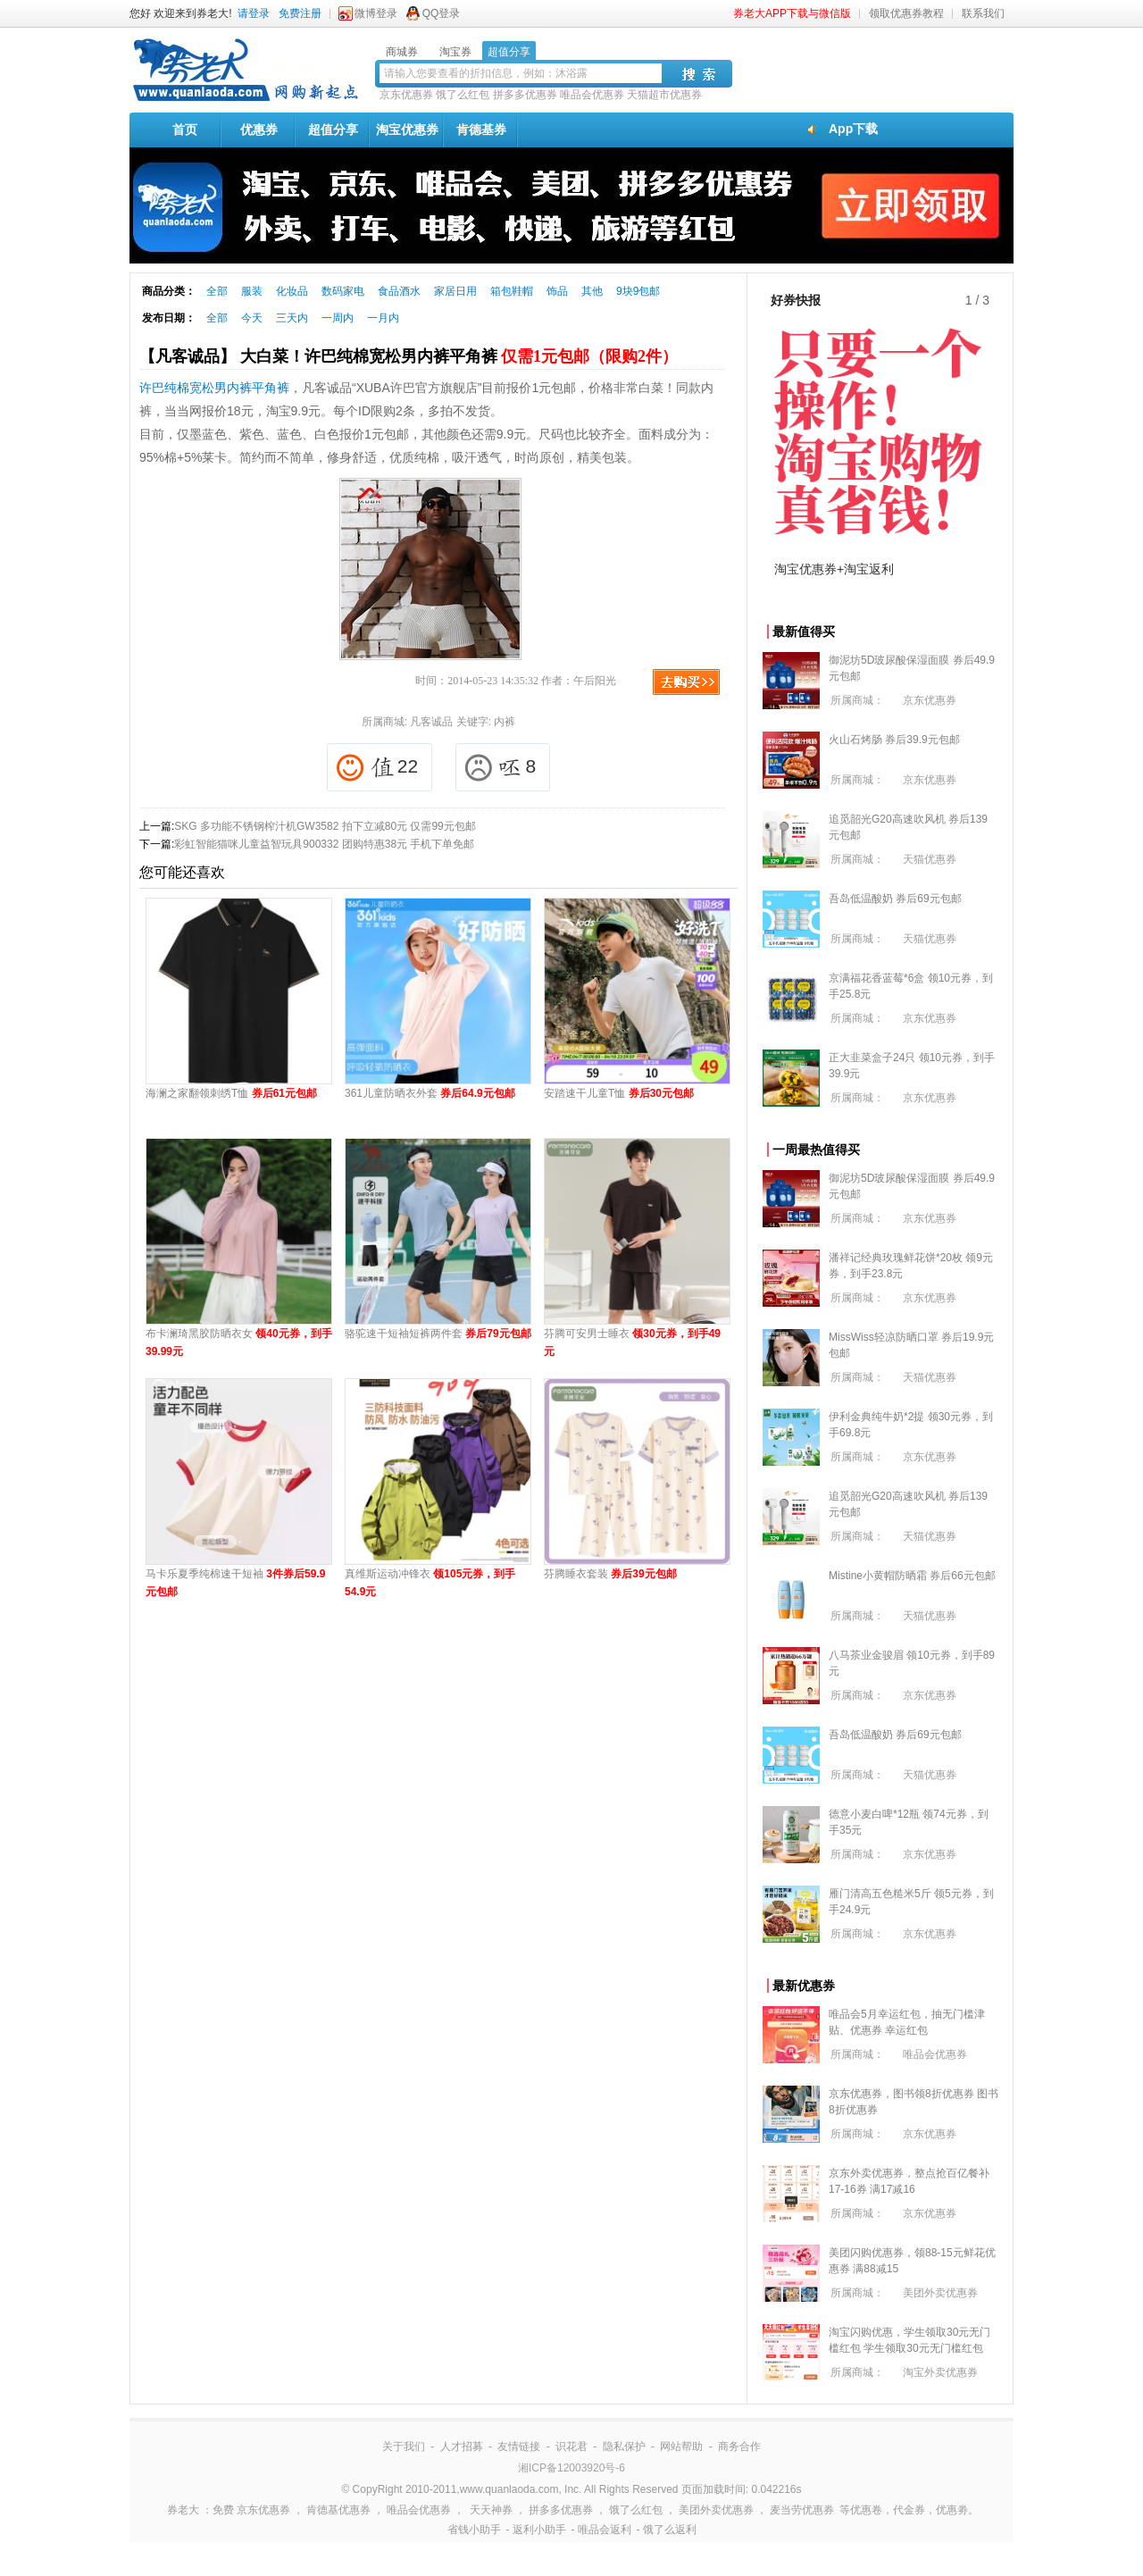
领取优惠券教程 (906, 13)
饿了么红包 (462, 94)
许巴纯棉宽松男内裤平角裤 (214, 388)
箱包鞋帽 (511, 291)
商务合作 (739, 2446)
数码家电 (342, 291)
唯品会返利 (604, 2529)
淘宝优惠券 (407, 129)
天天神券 (491, 2510)
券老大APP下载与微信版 (792, 13)
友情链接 (518, 2446)
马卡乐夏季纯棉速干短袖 (235, 1583)
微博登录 (376, 13)
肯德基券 (481, 129)
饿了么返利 (670, 2529)
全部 (217, 291)
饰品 (557, 291)
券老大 (183, 2510)
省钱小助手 (474, 2529)
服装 (252, 291)
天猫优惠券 (929, 859)
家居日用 (455, 291)
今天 (252, 318)
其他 (592, 291)
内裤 (504, 721)
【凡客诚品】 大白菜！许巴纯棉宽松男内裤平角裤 (408, 356)
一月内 (383, 318)
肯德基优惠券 (338, 2510)
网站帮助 (681, 2446)
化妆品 (292, 291)
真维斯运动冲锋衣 (430, 1583)
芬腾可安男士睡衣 (632, 1342)
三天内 (292, 318)
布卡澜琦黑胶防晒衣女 (239, 1342)
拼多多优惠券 (525, 94)
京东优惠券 (406, 94)
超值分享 (333, 129)
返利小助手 (539, 2529)
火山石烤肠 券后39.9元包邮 (894, 739)
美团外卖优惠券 (940, 2293)
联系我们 (983, 13)
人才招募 (461, 2446)
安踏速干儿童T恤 (619, 1093)
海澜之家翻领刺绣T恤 (231, 1093)
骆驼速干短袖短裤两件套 (438, 1333)
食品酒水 (399, 291)
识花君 (571, 2446)
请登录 (254, 13)
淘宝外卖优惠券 (940, 2372)
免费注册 (300, 13)
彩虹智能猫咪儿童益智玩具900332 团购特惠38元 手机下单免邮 (324, 844)
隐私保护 (624, 2446)
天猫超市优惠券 (664, 94)
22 (377, 768)
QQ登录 (441, 13)
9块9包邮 (638, 291)
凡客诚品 (431, 721)
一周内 (337, 318)
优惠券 (259, 129)
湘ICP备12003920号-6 (571, 2468)
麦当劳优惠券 (802, 2510)
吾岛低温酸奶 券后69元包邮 (895, 898)
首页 (184, 129)
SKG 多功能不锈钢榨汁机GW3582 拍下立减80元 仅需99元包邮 (324, 826)
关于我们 (403, 2446)
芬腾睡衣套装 (610, 1574)
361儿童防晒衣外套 (430, 1093)
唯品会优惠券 (592, 94)
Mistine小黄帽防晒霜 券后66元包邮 (912, 1575)
